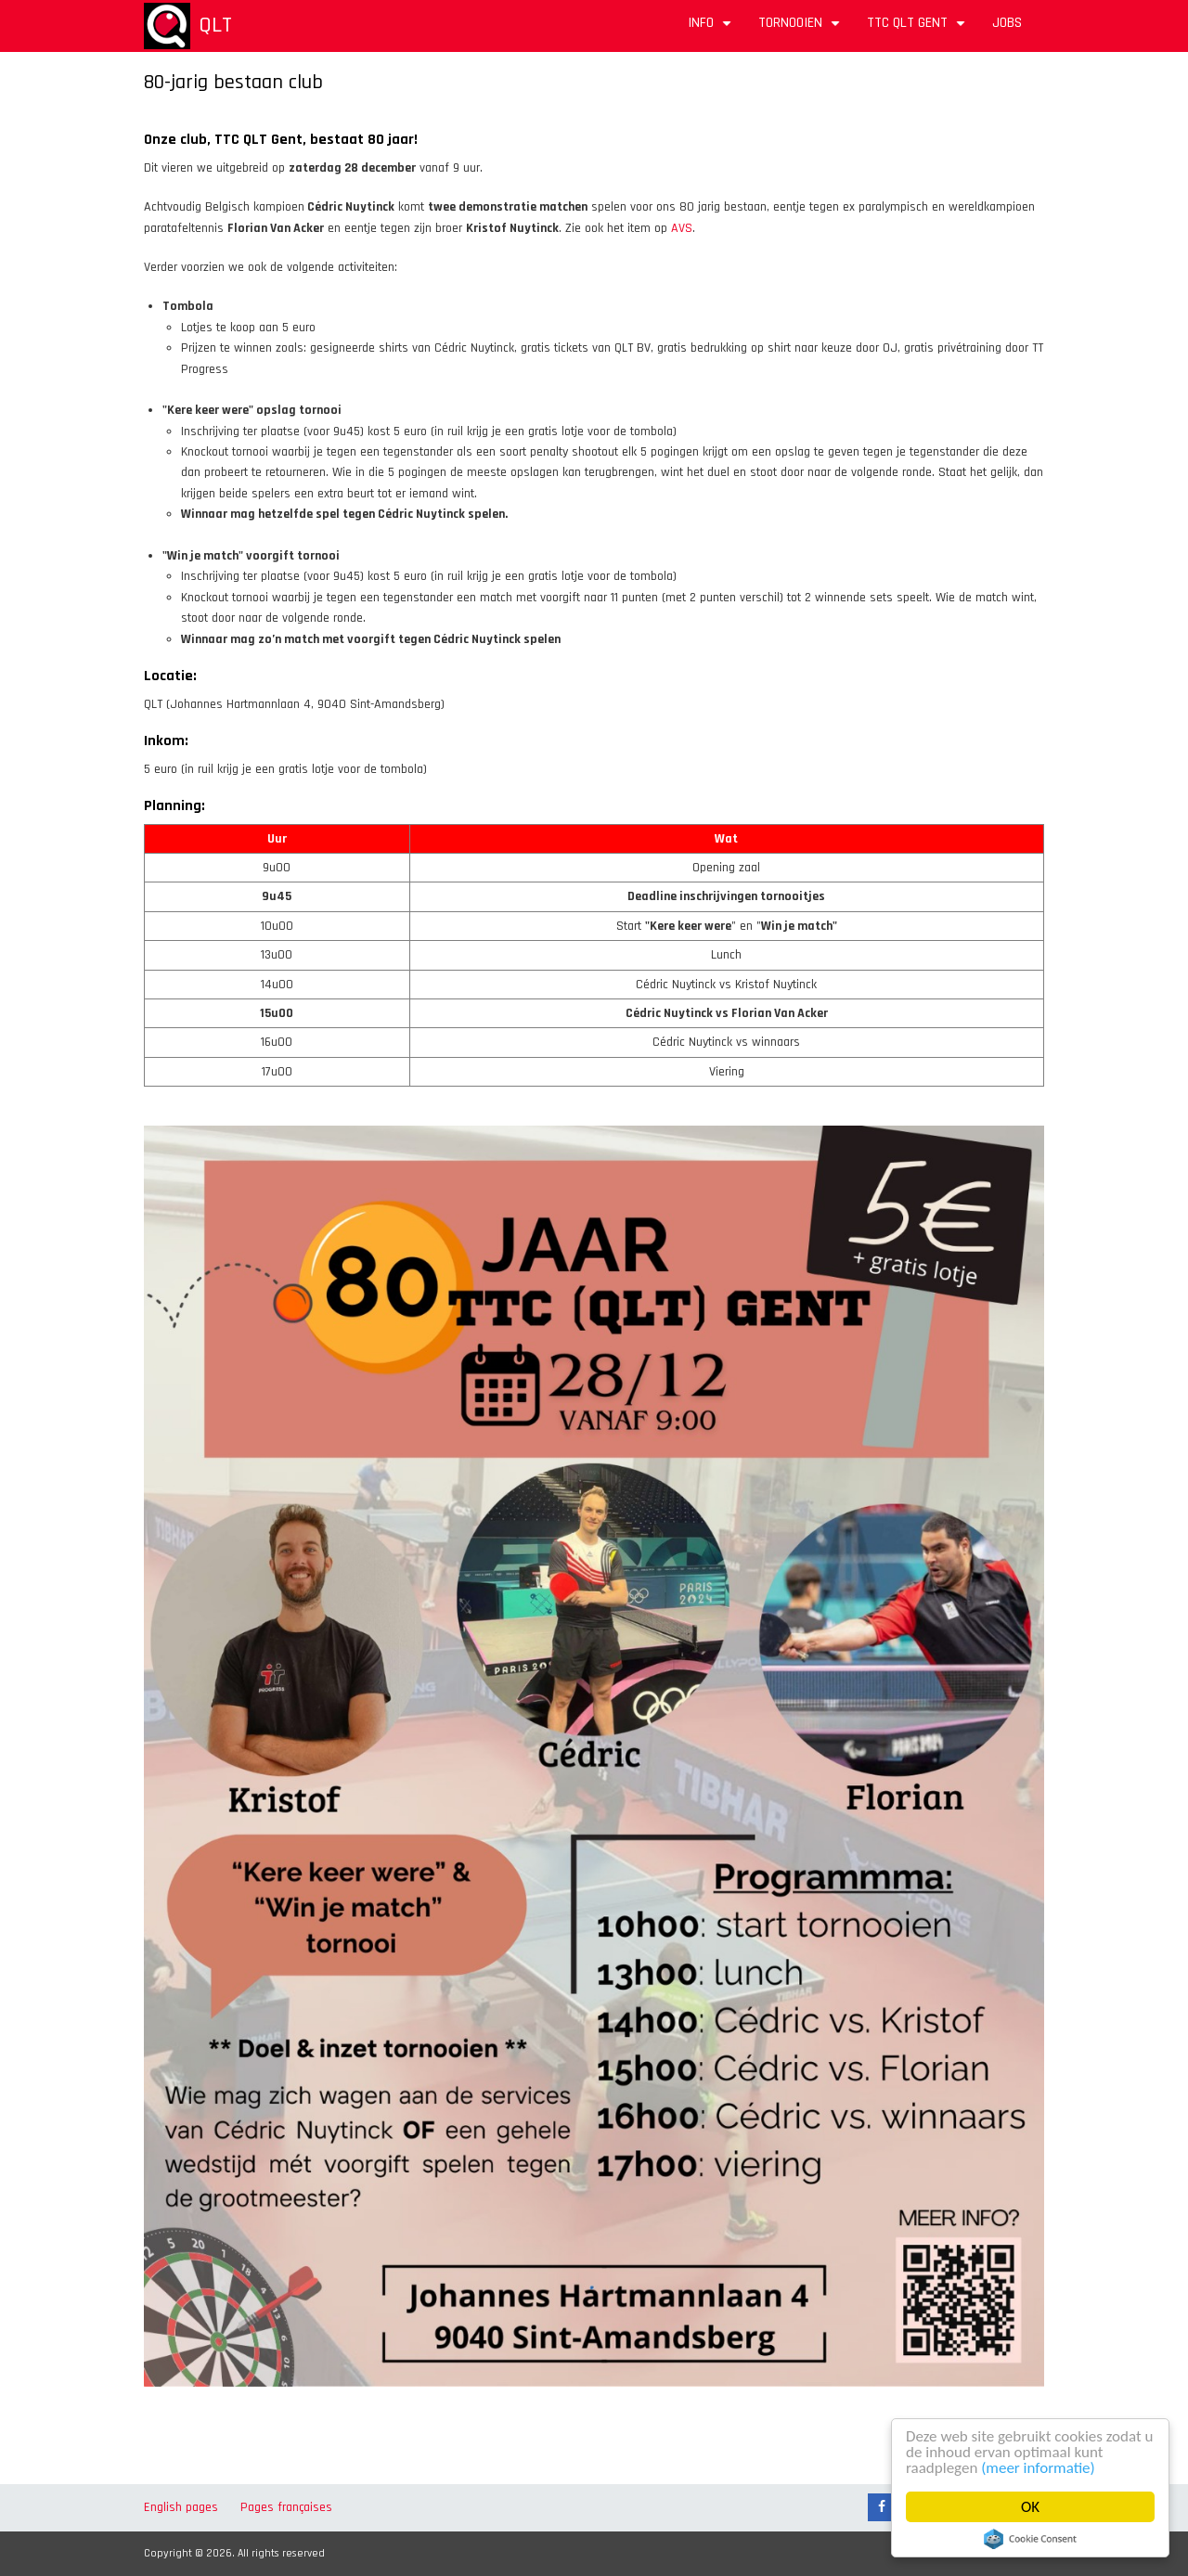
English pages (181, 2507)
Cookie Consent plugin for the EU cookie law (1030, 2539)
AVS (681, 228)
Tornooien (801, 29)
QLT (215, 25)
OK (1030, 2507)
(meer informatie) (1038, 2468)
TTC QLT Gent (918, 29)
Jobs (1007, 22)
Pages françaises (286, 2507)
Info (712, 29)
